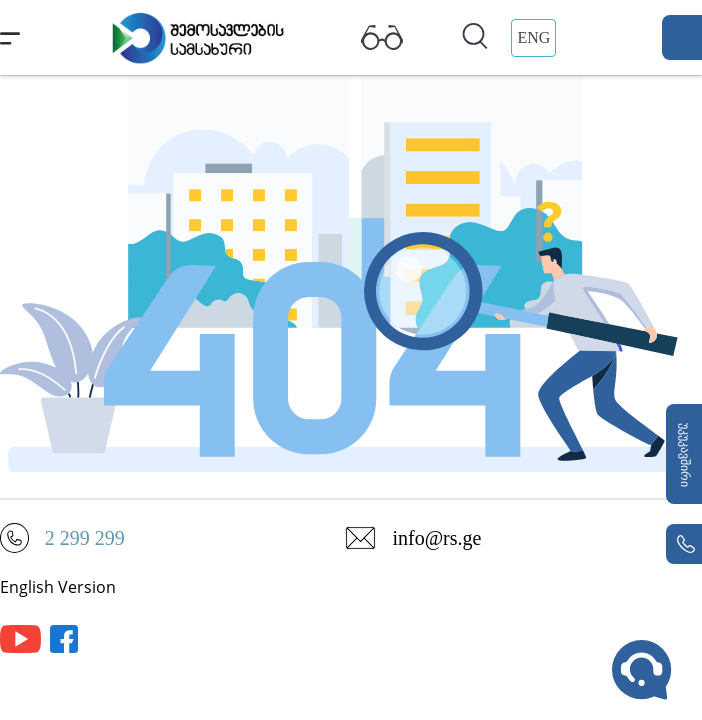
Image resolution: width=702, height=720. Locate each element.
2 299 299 (85, 538)
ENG (533, 37)
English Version (58, 587)
